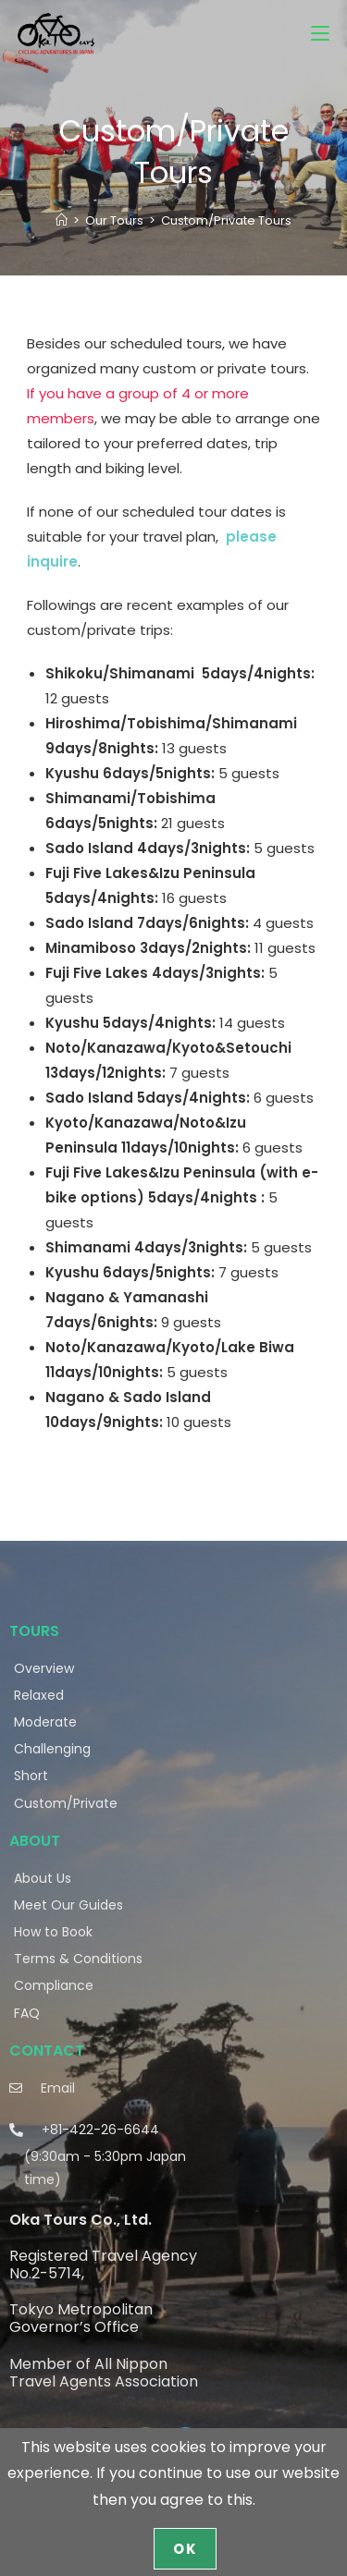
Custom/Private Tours (226, 220)
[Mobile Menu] (320, 32)
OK (185, 2548)
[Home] (62, 220)
